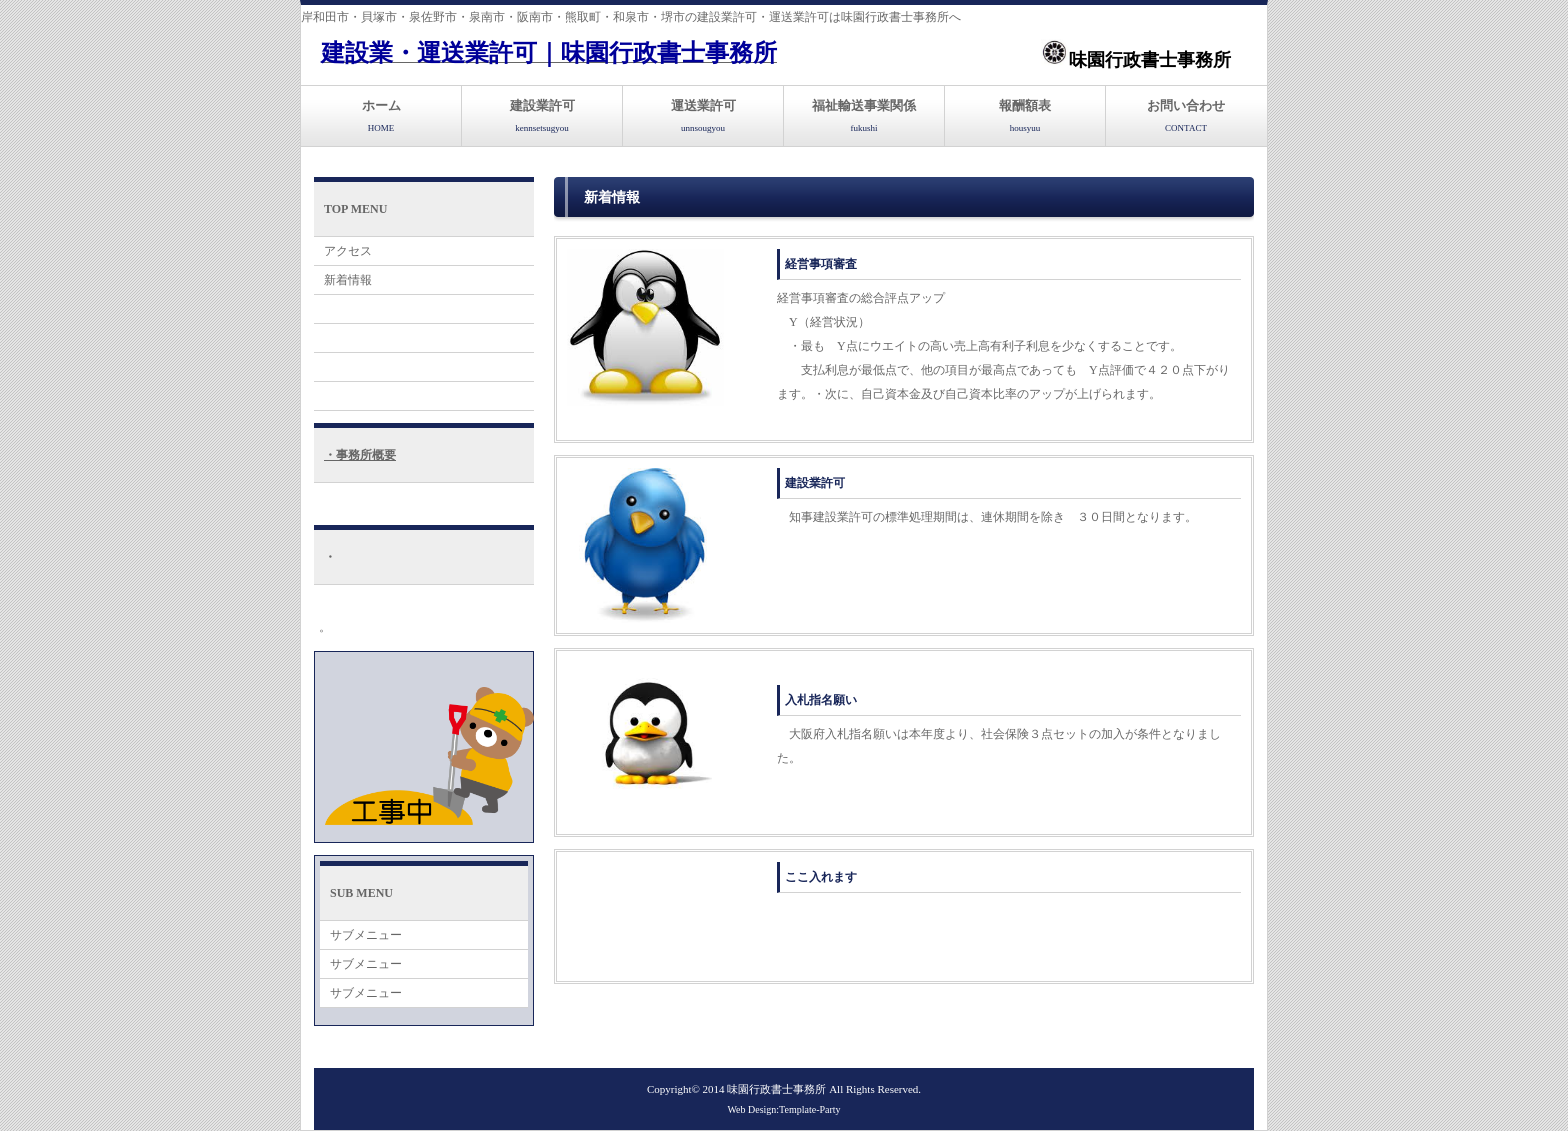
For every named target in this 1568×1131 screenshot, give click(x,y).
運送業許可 (703, 115)
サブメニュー (366, 935)
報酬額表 (1025, 115)
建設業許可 (542, 115)
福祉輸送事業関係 (864, 115)
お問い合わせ (1186, 115)
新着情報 (348, 280)
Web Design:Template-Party (783, 1109)
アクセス (348, 251)
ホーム (381, 115)
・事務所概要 (360, 455)
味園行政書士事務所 (778, 1089)
